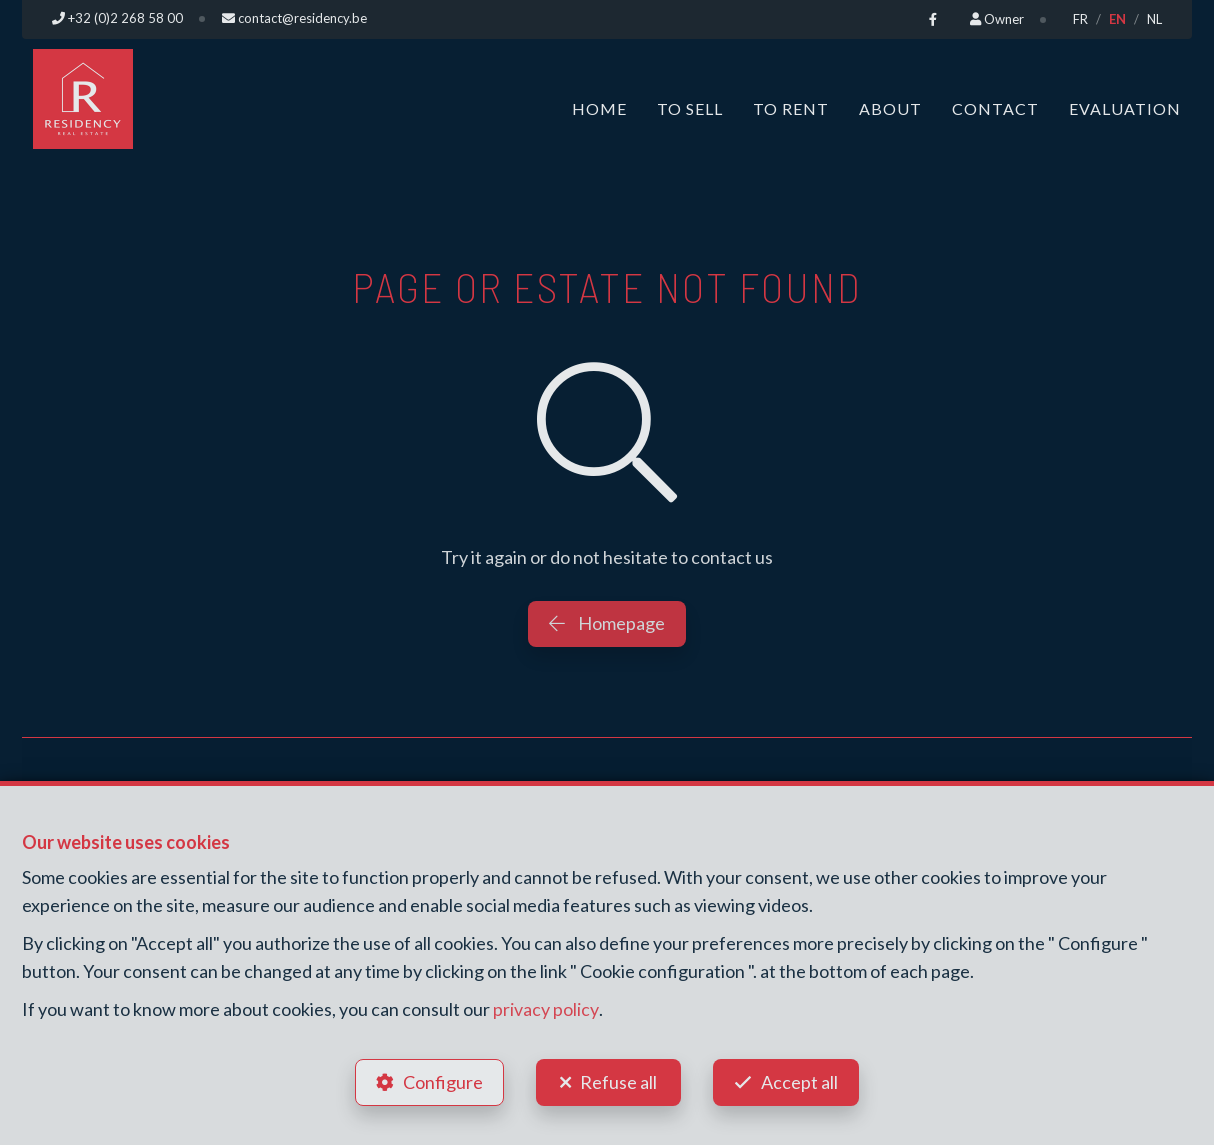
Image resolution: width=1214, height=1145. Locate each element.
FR (1080, 19)
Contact (995, 107)
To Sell (690, 107)
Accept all (800, 1081)
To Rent (791, 107)
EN (1117, 19)
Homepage (607, 622)
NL (1154, 19)
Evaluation (1125, 107)
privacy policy (545, 1009)
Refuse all (618, 1081)
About (890, 107)
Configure (442, 1081)
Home (599, 107)
